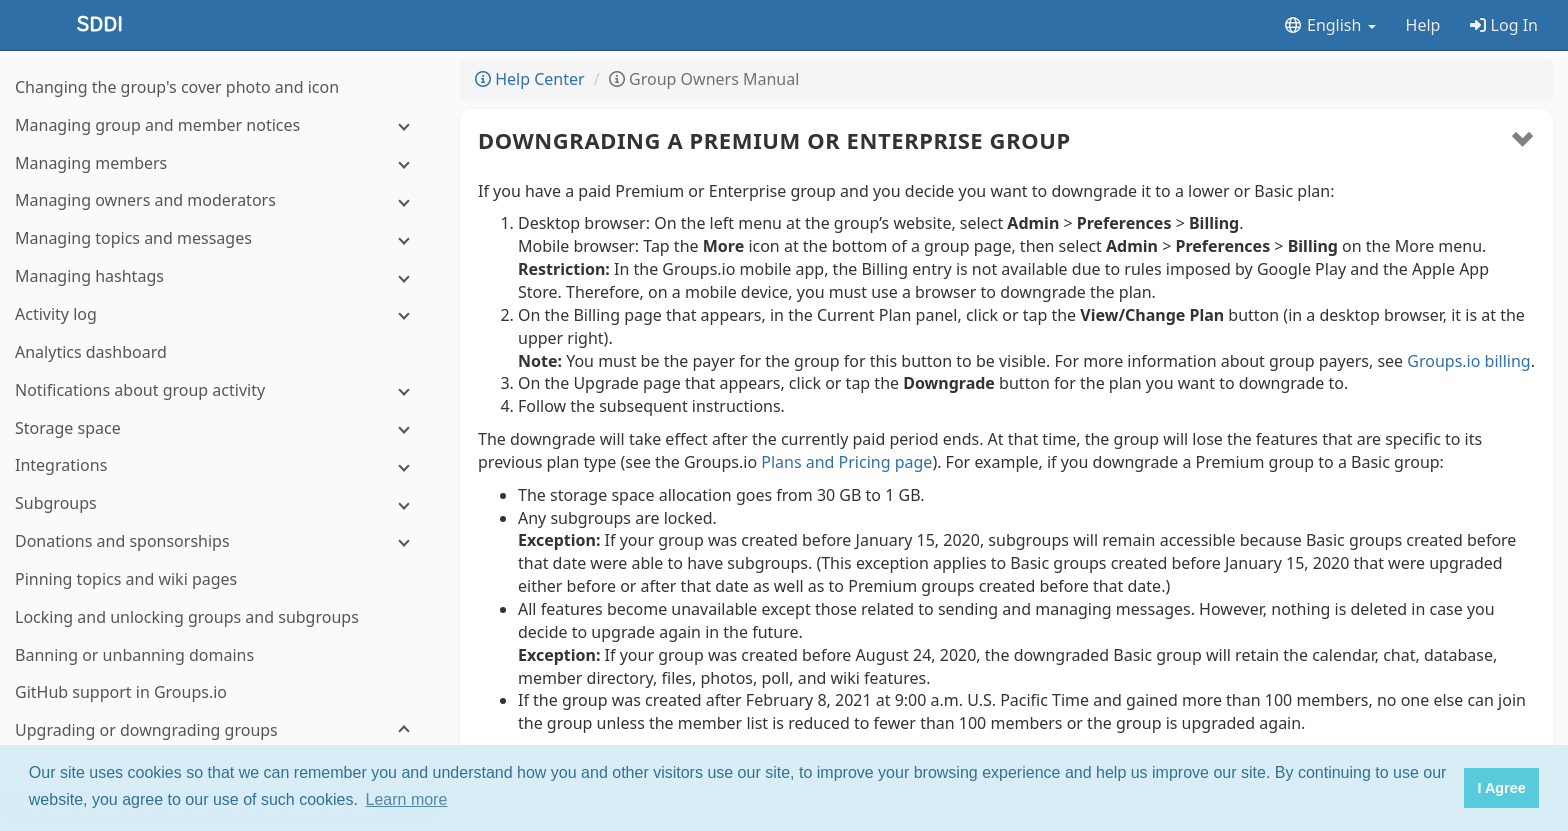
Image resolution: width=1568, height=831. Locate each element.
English (1329, 25)
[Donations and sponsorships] (220, 221)
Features (219, 715)
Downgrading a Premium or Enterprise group (774, 140)
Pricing (275, 715)
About (164, 715)
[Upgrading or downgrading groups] (220, 410)
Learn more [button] (407, 799)
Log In (1504, 25)
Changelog (222, 738)
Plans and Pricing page (846, 462)
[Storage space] (220, 108)
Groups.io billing (1468, 361)
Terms (281, 738)
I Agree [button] (1501, 788)
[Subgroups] (220, 183)
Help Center (530, 79)
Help (1423, 25)
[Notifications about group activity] (220, 70)
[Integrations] (220, 145)
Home (159, 738)
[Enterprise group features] (220, 638)
